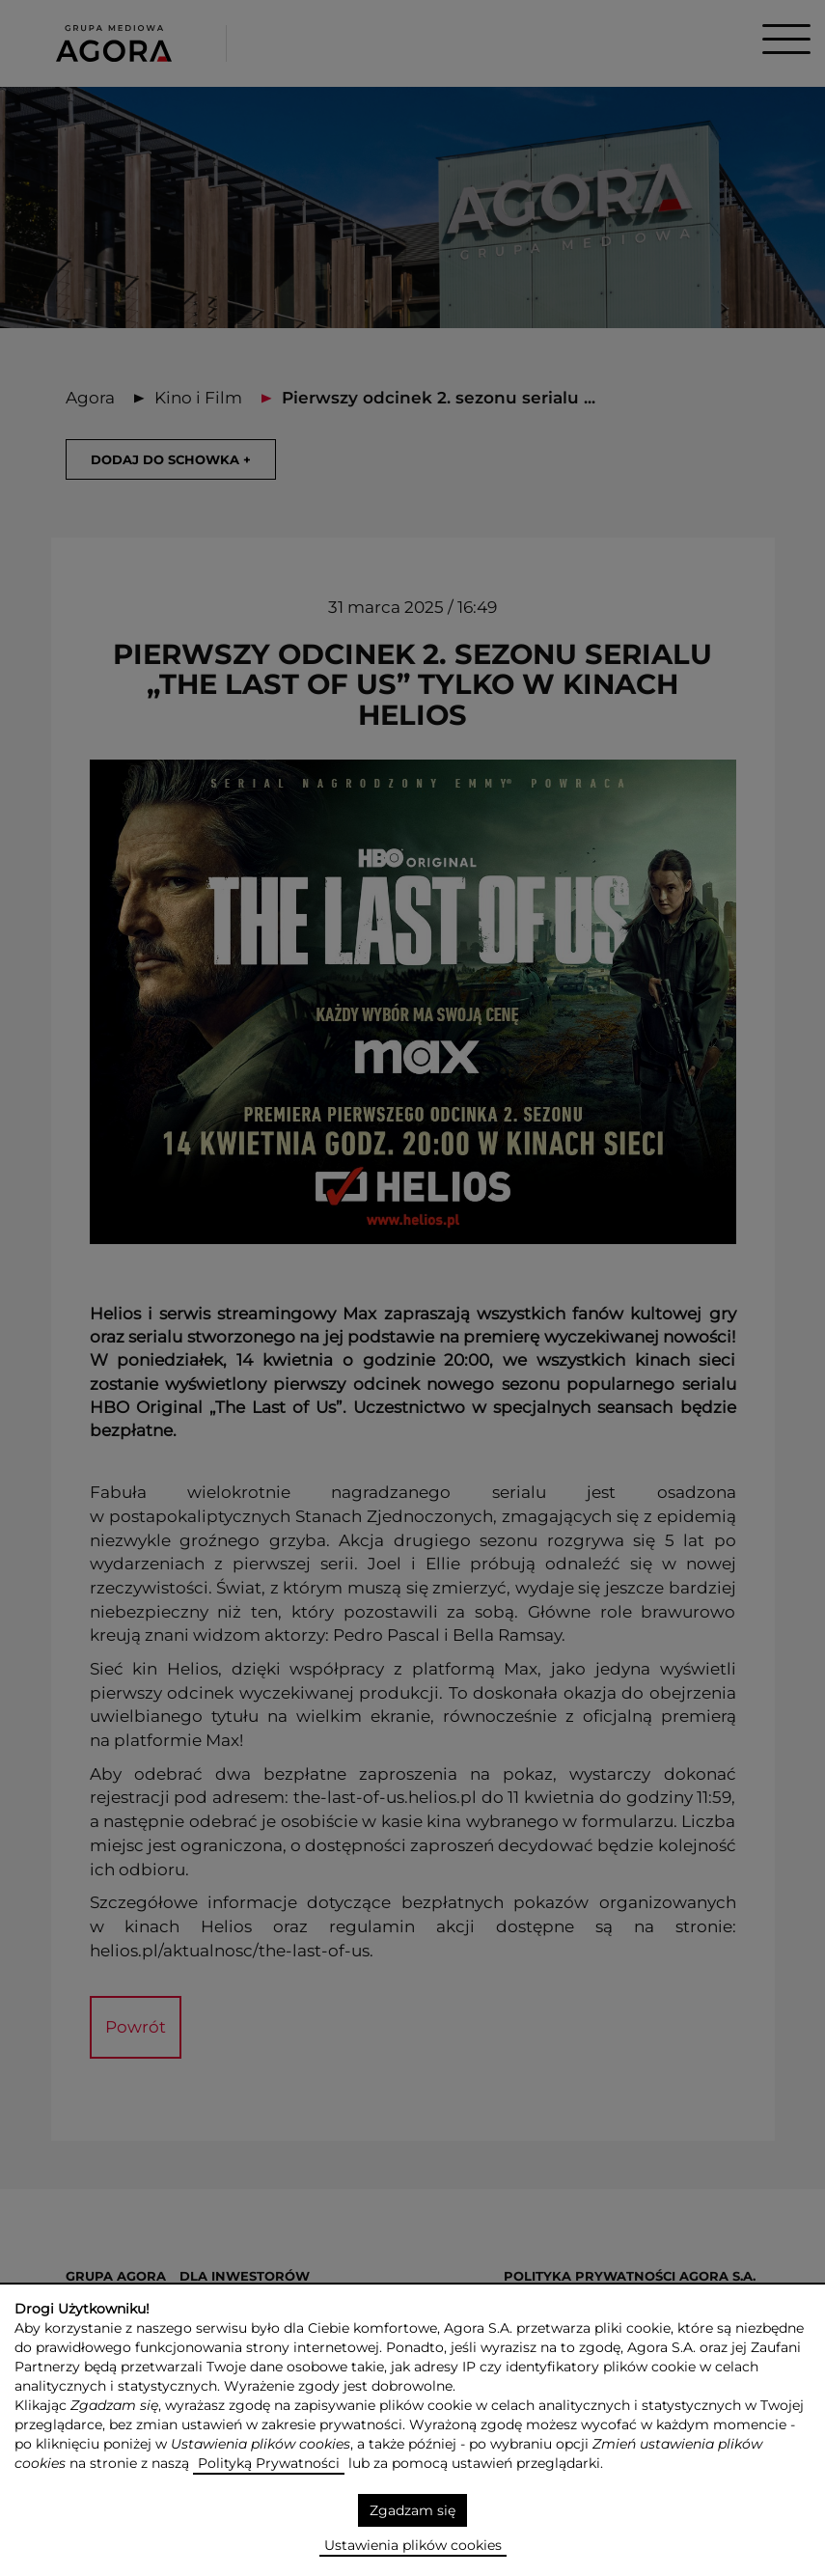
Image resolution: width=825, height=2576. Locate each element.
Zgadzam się (412, 2510)
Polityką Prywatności (269, 2463)
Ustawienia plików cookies (413, 2545)
